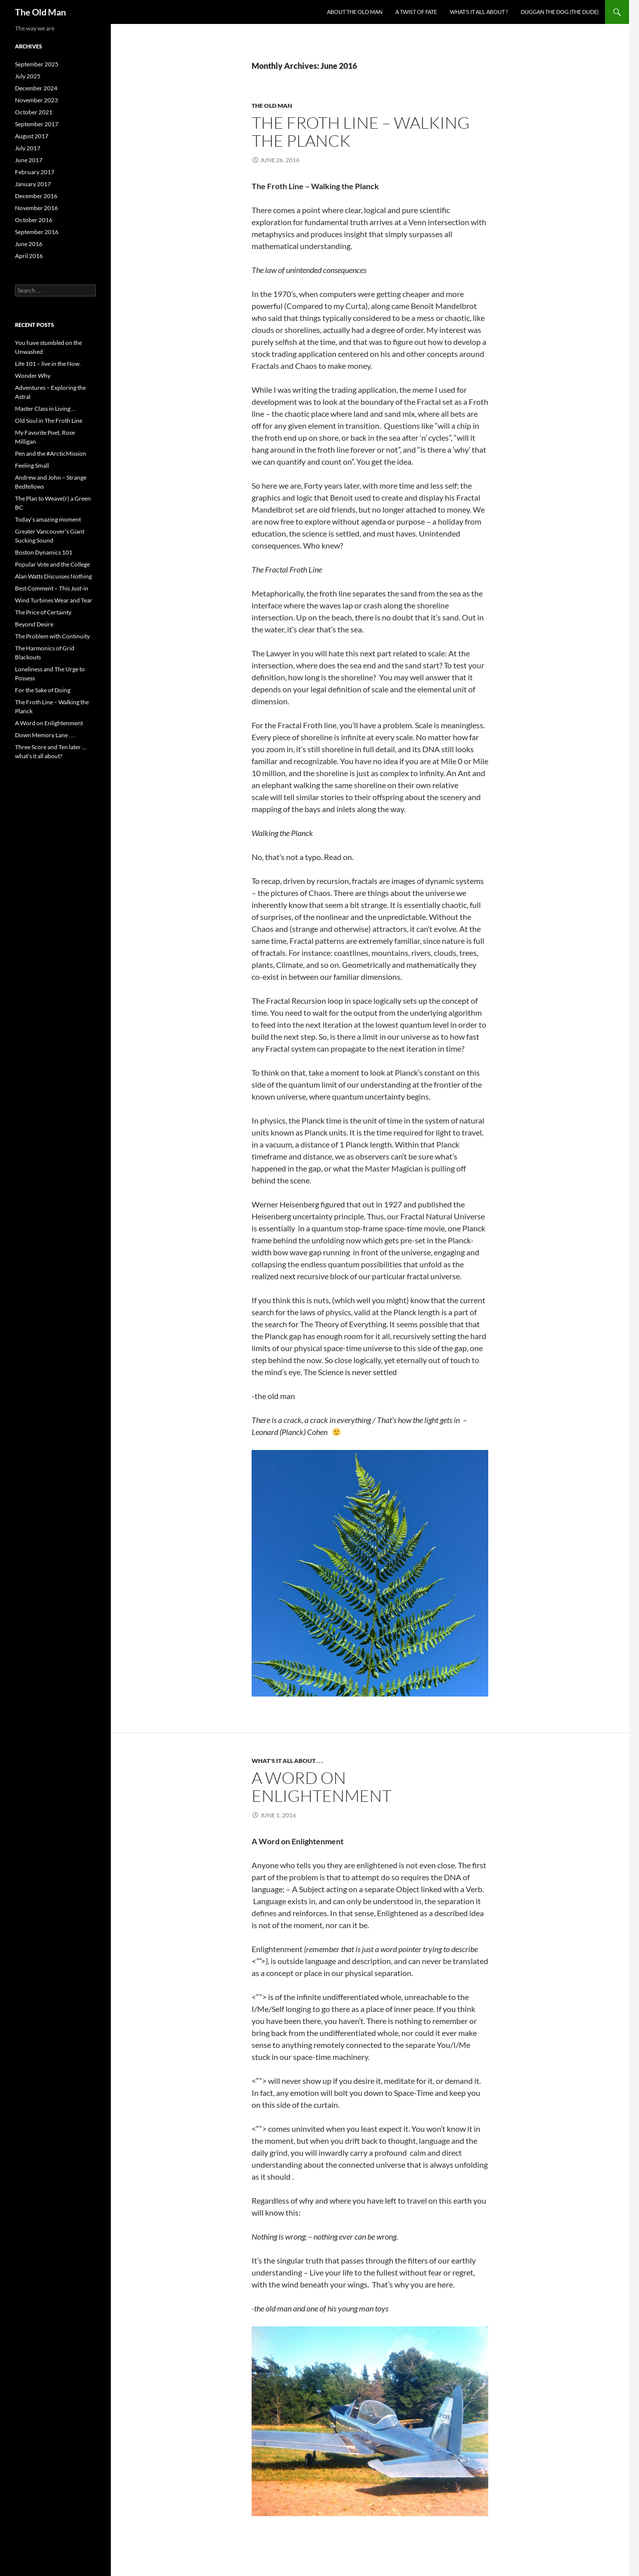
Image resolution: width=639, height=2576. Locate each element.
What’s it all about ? (479, 11)
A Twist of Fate (416, 11)
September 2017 (36, 124)
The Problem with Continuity (52, 636)
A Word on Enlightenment (321, 1786)
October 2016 (33, 220)
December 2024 (36, 88)
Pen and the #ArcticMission (50, 453)
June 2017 (28, 160)
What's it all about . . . (287, 1760)
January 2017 (33, 184)
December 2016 (36, 196)
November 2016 (36, 208)
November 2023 (36, 100)
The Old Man (40, 11)
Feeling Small (32, 465)
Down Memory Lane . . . (45, 735)
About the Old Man (354, 11)
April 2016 (29, 256)
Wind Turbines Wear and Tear (53, 600)
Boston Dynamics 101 (43, 552)
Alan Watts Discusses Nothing (53, 576)
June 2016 (28, 244)
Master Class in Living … (45, 408)
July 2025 (27, 76)
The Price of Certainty (43, 612)
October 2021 (33, 112)
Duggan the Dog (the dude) (560, 11)
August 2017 (31, 136)
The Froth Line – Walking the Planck (361, 131)
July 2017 (27, 148)
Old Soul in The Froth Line (48, 420)
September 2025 (36, 64)
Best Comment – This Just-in (51, 588)
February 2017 (34, 172)
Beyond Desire (34, 624)
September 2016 (36, 232)
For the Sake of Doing (42, 690)
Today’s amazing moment (48, 519)
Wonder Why (32, 375)
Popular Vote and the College (52, 564)
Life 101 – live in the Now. (48, 363)
